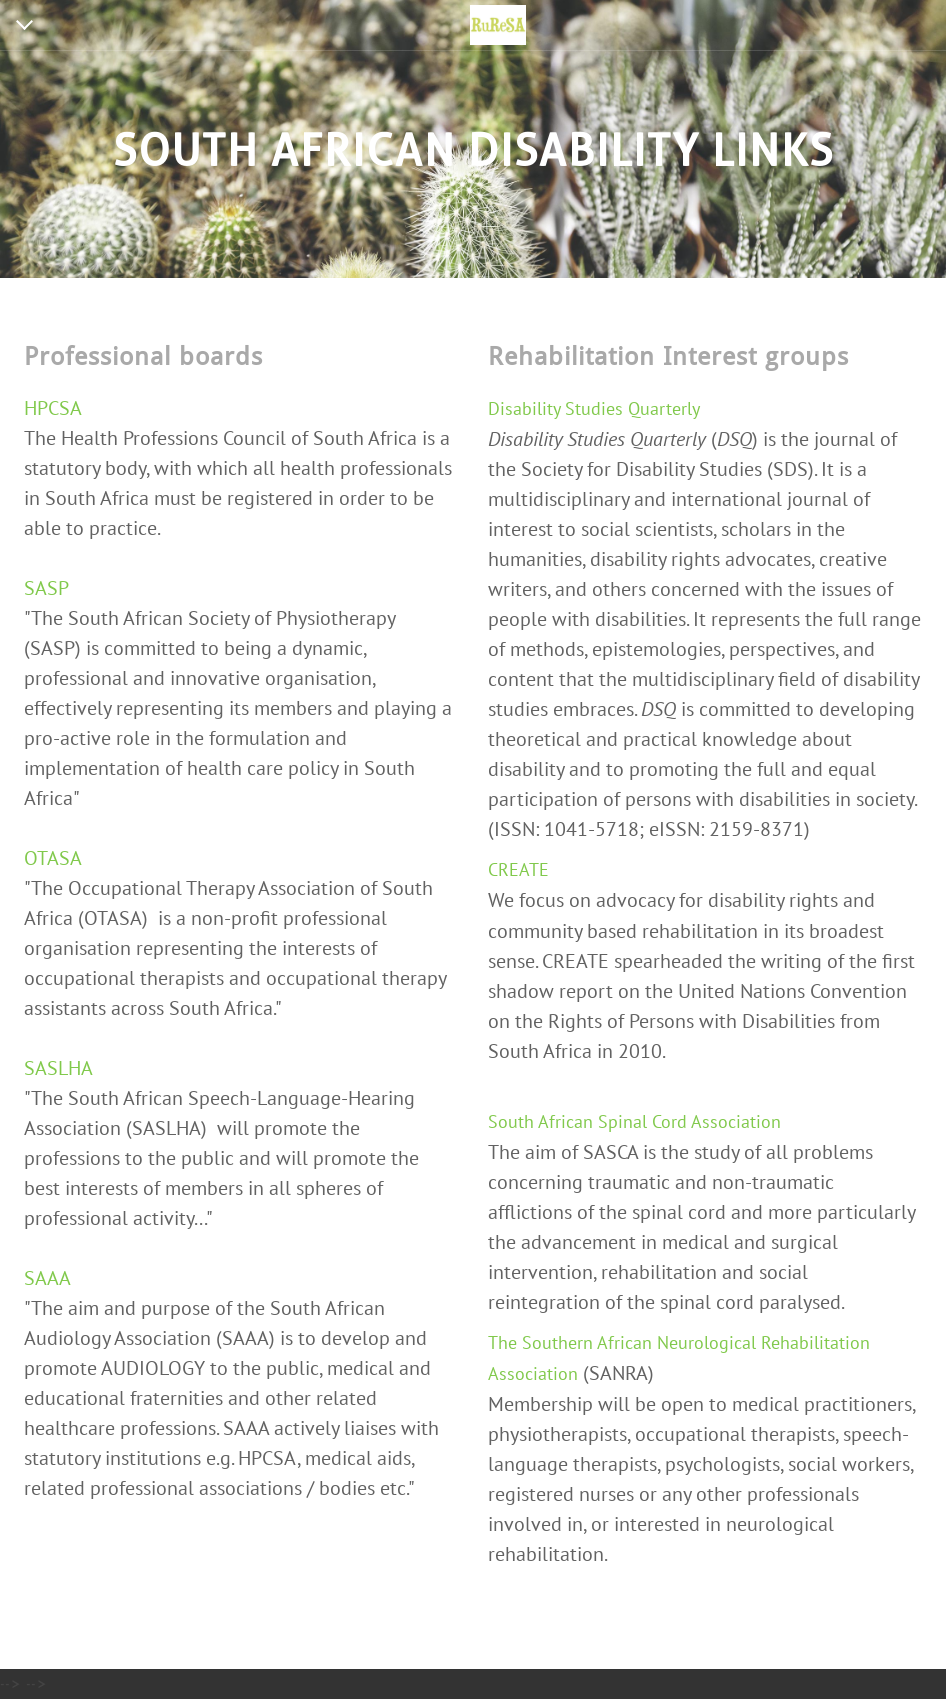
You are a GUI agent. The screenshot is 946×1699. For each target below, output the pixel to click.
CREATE (518, 869)
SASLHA (58, 1068)
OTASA (53, 858)
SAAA (47, 1278)
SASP (46, 588)
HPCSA (53, 408)
